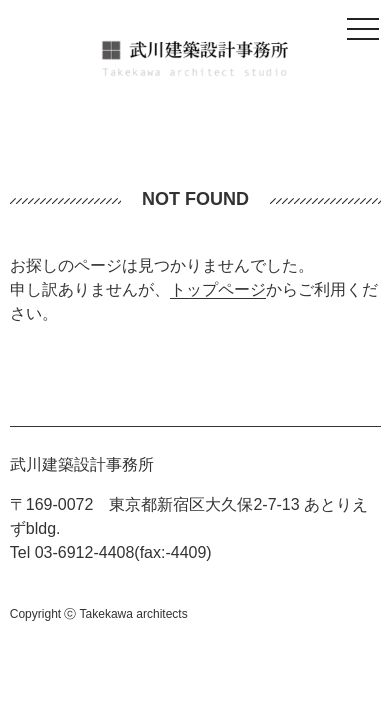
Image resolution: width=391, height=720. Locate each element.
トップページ (218, 289)
